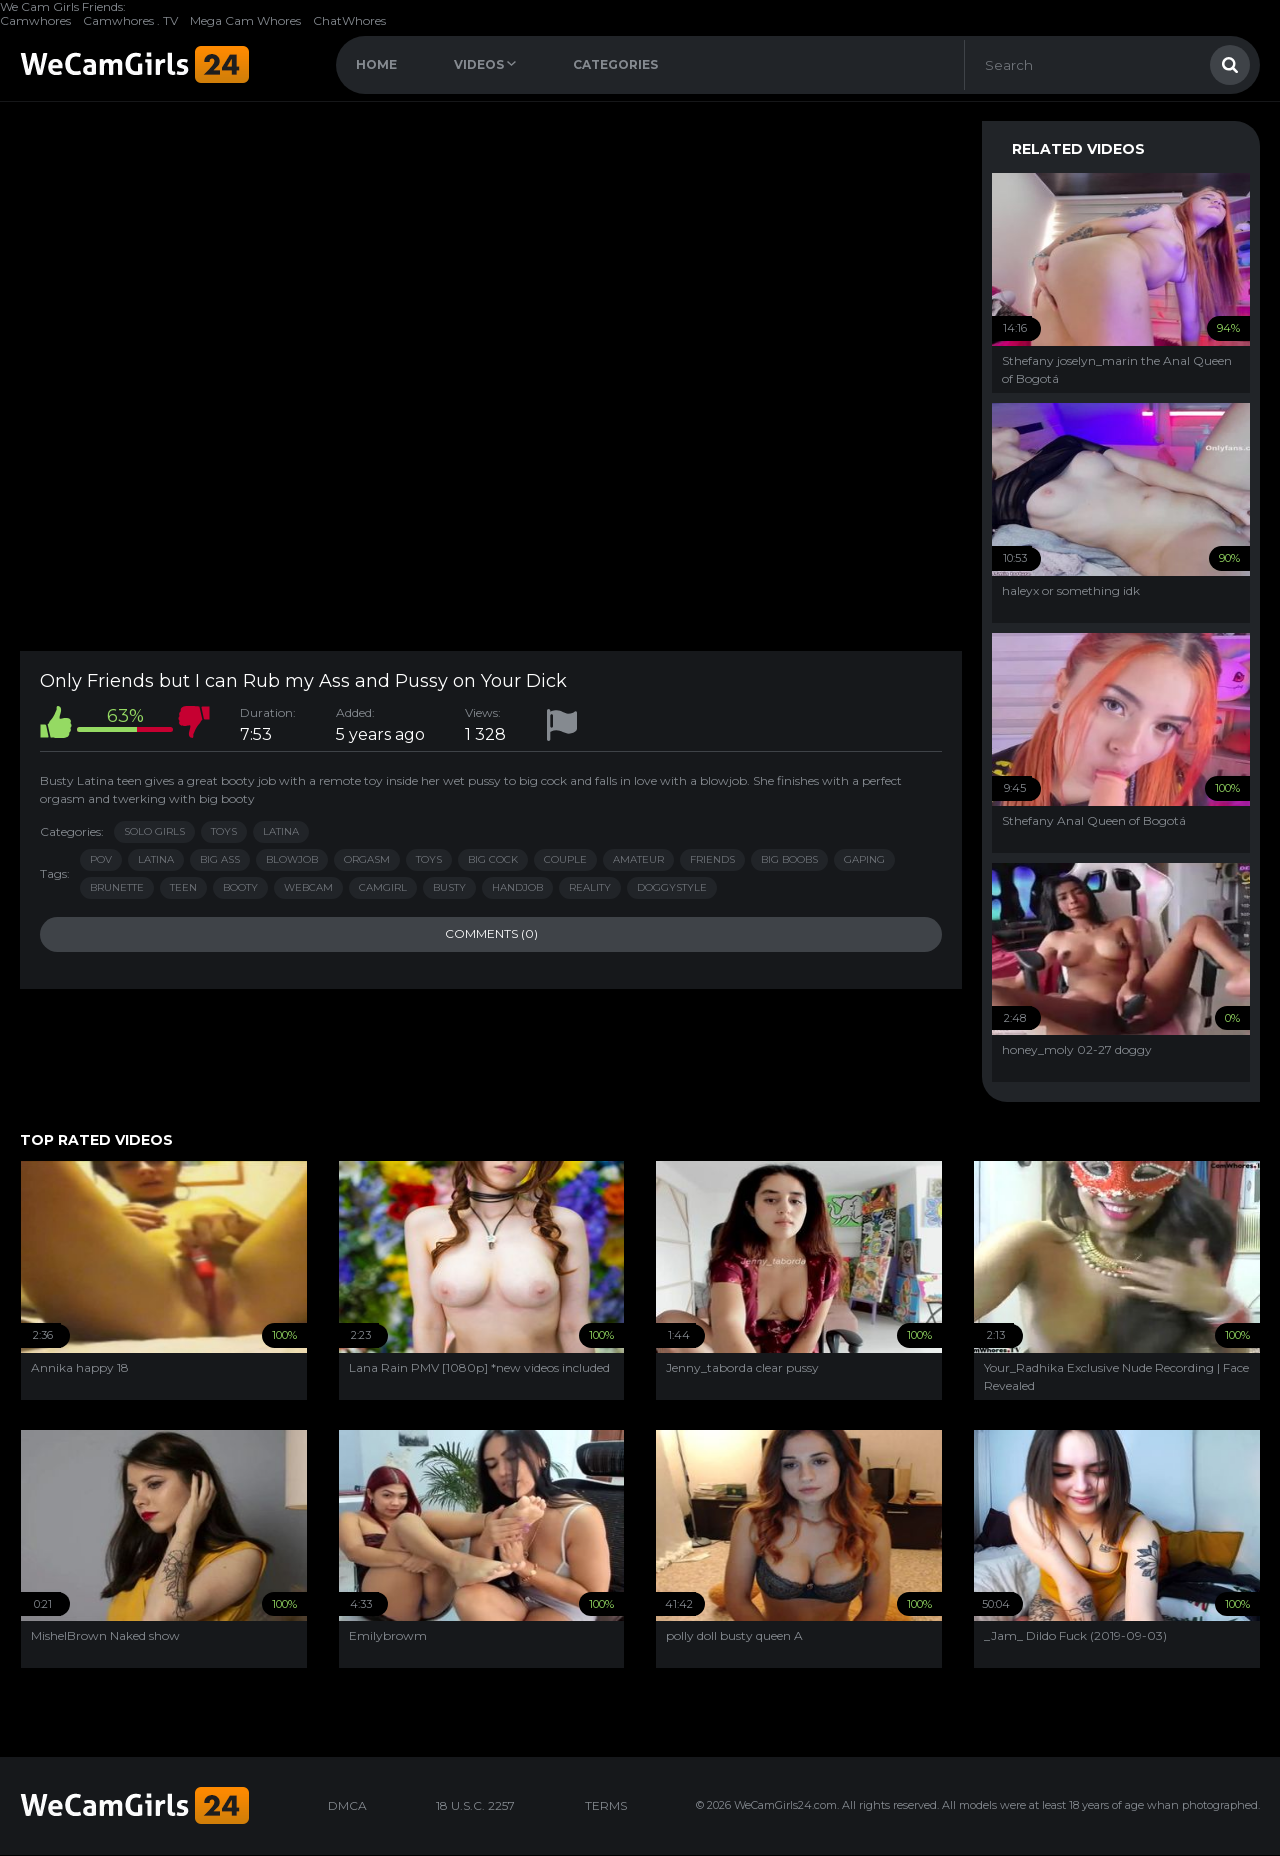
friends (712, 859)
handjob (517, 887)
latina (156, 859)
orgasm (367, 859)
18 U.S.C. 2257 (475, 1805)
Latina (281, 831)
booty (240, 887)
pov (101, 859)
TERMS (606, 1805)
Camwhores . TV (130, 20)
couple (565, 859)
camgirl (383, 887)
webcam (308, 887)
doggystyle (672, 887)
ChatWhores (349, 20)
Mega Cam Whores (245, 20)
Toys (224, 831)
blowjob (292, 859)
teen (183, 887)
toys (429, 859)
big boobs (789, 859)
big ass (220, 859)
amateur (638, 859)
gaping (864, 859)
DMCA (347, 1805)
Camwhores (35, 20)
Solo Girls (154, 831)
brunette (117, 887)
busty (449, 887)
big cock (493, 859)
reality (590, 887)
